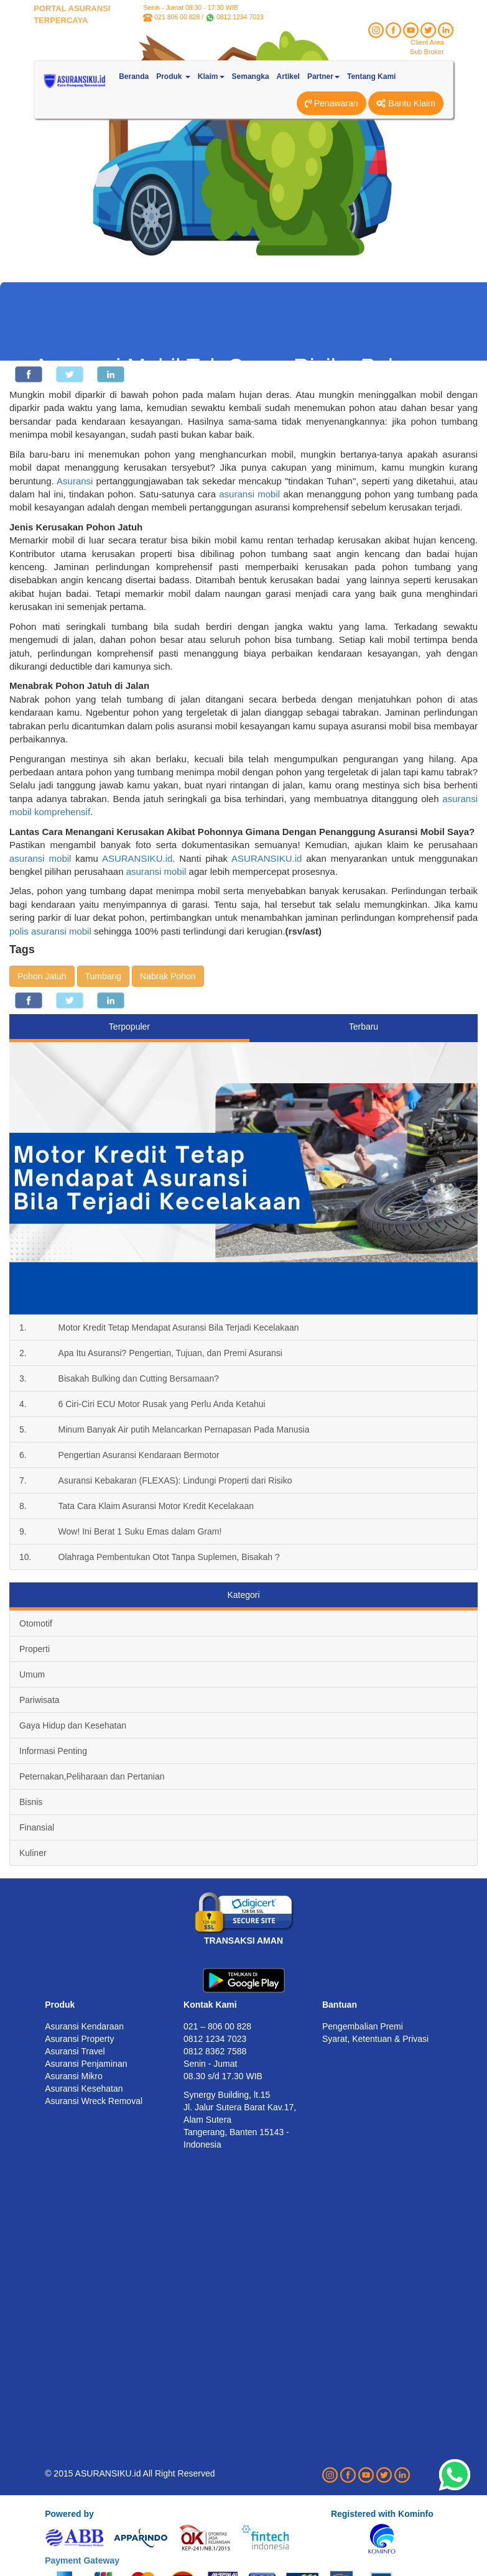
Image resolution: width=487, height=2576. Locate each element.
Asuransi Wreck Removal (93, 2101)
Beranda (134, 76)
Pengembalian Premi (362, 2026)
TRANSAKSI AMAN (243, 1941)
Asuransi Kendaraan (84, 2026)
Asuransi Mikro (74, 2076)
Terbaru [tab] (363, 1027)
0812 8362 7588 (214, 2051)
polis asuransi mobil (50, 931)
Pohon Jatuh (42, 976)
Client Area (427, 42)
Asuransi (75, 481)
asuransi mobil (249, 494)
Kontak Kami (210, 2005)
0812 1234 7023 (240, 17)
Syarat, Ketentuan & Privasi (375, 2039)
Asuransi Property (79, 2039)
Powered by (69, 2514)
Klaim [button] (211, 76)
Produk (60, 2005)
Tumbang (103, 976)
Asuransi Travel (74, 2051)
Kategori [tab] (243, 1595)
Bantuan (339, 2005)
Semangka (250, 76)
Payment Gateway (82, 2560)
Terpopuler (129, 1027)
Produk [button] (173, 76)
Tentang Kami (371, 76)
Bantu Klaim (405, 103)
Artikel (288, 76)
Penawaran (331, 103)
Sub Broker (427, 51)
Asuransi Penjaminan (86, 2064)
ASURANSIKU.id (137, 858)
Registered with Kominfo (382, 2514)
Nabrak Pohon (168, 976)
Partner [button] (323, 76)
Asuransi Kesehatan (84, 2089)
